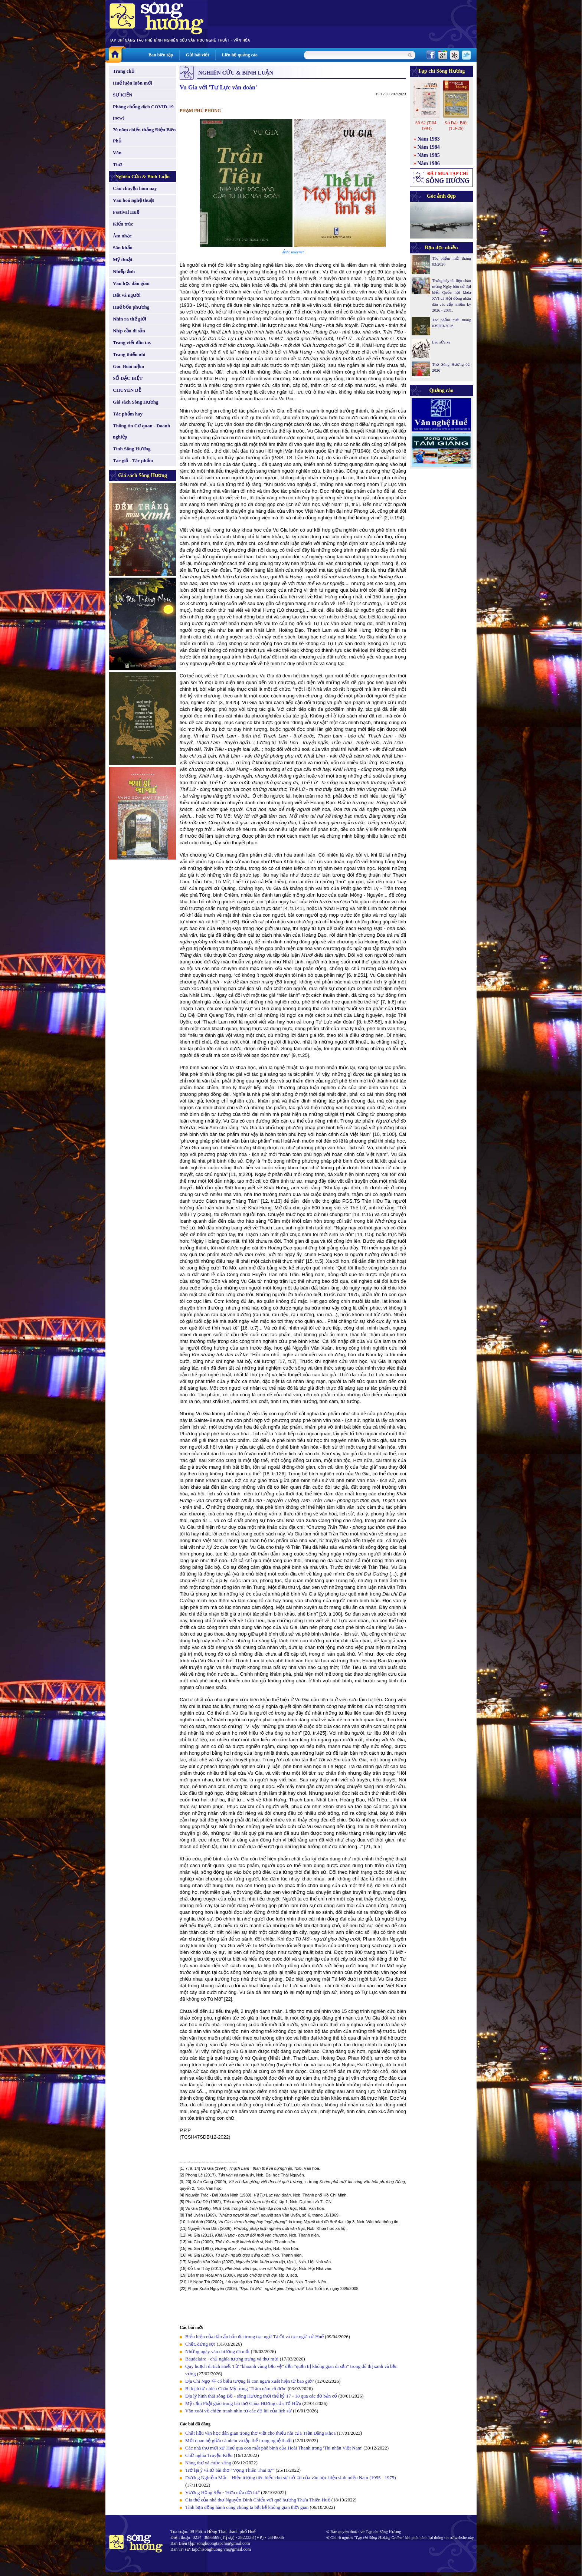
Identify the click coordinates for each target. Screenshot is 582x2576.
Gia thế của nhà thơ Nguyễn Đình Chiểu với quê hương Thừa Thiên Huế (257, 2500)
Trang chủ (123, 71)
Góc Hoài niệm (128, 366)
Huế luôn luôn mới (132, 83)
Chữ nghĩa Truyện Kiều (208, 2455)
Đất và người (127, 295)
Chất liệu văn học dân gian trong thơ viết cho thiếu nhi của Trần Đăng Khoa (260, 2433)
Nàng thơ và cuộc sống (208, 2462)
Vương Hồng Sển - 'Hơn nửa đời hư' (222, 2492)
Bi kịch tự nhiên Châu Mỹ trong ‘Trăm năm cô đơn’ (236, 2388)
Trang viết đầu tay (132, 342)
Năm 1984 (429, 147)
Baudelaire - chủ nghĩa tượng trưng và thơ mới (231, 2359)
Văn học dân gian (131, 283)
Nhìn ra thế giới (129, 319)
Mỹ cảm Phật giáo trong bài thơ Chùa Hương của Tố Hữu (243, 2403)
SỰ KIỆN (122, 95)
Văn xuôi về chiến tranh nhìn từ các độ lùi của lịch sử (238, 2411)
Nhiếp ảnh (124, 271)
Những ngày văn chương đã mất (217, 2351)
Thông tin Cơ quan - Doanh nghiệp (141, 431)
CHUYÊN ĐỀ (127, 390)
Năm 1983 (429, 139)
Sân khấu (123, 247)
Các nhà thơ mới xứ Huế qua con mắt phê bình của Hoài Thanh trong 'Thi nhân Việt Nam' (273, 2448)
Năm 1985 (429, 155)
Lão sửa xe (441, 342)
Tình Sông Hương (132, 448)
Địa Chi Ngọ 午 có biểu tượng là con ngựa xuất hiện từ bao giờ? (249, 2381)
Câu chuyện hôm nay (135, 188)
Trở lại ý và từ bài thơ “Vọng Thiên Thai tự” (229, 2470)
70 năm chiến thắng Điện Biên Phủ (144, 135)
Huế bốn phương (131, 307)
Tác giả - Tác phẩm (133, 460)
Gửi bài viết (197, 55)
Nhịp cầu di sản (129, 331)
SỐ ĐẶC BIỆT (128, 378)
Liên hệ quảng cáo (239, 55)
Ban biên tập (160, 55)
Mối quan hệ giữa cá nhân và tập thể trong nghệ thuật (238, 2440)
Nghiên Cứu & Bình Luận (142, 176)
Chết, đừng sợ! (200, 2344)
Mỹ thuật (123, 259)
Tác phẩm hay (128, 414)
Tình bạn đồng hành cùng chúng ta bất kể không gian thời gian (246, 2507)
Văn (117, 152)
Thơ (117, 164)
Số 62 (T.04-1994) (426, 125)
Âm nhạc (122, 236)
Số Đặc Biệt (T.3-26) (456, 125)
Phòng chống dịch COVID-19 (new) (143, 112)
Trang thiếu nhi (129, 354)
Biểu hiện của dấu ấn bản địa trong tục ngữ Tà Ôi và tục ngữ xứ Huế (254, 2336)
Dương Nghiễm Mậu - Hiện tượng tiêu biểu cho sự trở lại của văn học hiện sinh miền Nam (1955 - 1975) (290, 2477)
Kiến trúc (123, 224)
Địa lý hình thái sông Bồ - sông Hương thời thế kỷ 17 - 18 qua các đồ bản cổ (261, 2396)
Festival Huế (126, 212)
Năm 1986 (429, 163)
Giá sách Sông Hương (135, 402)
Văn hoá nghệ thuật (133, 200)
